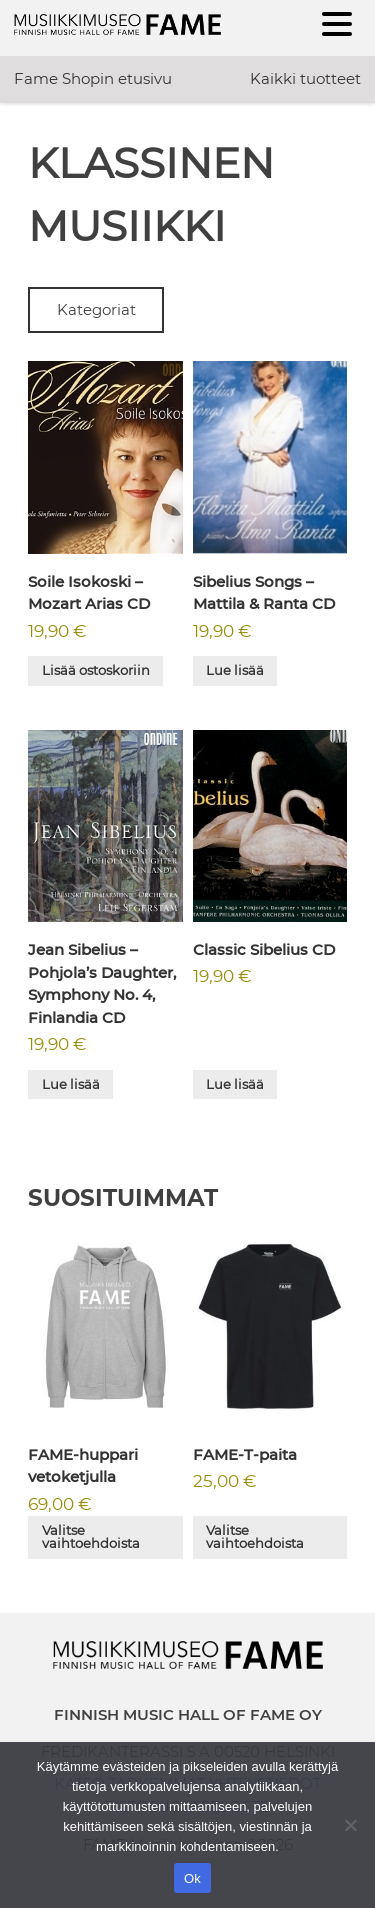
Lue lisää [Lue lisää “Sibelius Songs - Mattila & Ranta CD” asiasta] (235, 670)
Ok (192, 1878)
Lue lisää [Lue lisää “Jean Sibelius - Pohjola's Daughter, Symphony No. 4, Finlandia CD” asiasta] (71, 1084)
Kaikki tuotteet (305, 78)
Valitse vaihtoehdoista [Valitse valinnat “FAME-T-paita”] (255, 1536)
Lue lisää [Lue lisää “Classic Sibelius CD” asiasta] (235, 1084)
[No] (350, 1825)
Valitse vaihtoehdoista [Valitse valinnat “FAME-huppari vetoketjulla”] (91, 1536)
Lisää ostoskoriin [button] (96, 670)
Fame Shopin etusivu (93, 78)
